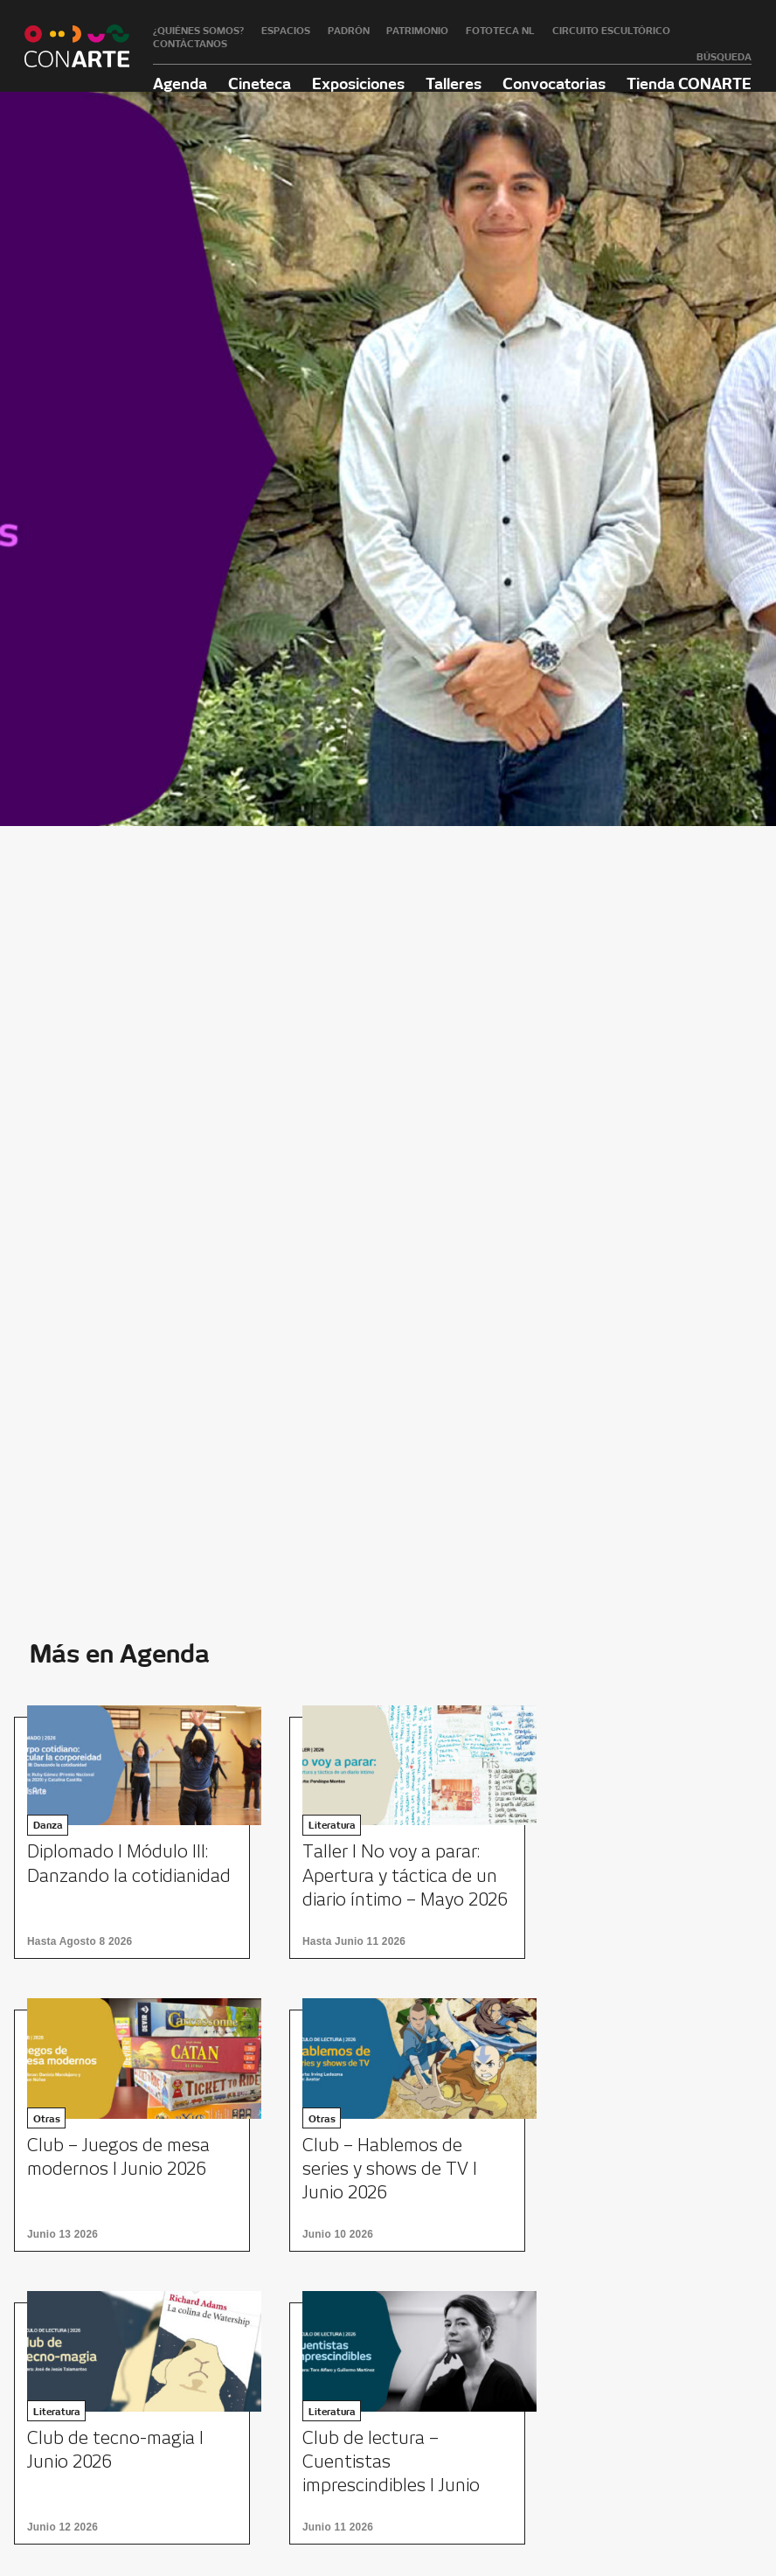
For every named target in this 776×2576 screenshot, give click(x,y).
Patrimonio (417, 30)
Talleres (454, 83)
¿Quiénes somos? (198, 30)
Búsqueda (724, 57)
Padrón (349, 30)
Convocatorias (554, 83)
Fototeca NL (500, 30)
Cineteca (259, 83)
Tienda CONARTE (689, 83)
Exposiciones (358, 83)
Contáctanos (190, 44)
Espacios (285, 30)
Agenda (180, 83)
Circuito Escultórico (611, 30)
